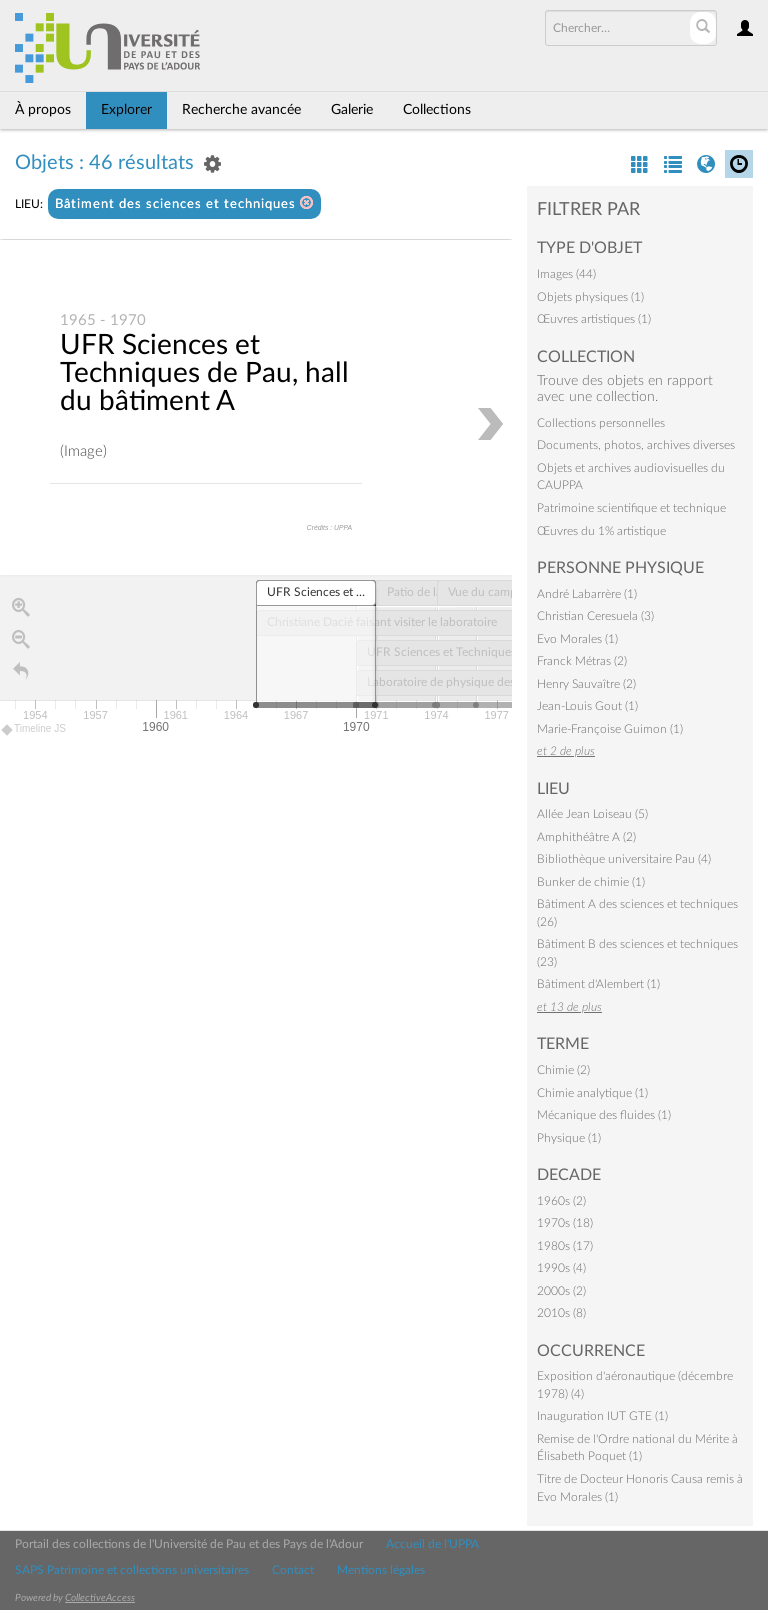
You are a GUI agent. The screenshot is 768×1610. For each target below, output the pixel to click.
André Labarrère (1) (587, 594)
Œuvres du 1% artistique (601, 531)
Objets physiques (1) (590, 297)
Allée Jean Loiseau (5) (592, 814)
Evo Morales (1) (577, 639)
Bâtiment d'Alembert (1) (598, 984)
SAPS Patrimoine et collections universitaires (132, 1570)
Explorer (126, 110)
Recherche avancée (241, 110)
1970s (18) (565, 1223)
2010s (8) (561, 1313)
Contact (293, 1570)
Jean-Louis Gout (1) (587, 706)
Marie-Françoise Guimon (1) (610, 729)
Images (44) (566, 274)
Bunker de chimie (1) (591, 882)
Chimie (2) (563, 1070)
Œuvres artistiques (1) (594, 319)
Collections (437, 110)
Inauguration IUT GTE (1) (602, 1416)
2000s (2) (561, 1291)
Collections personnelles (601, 423)
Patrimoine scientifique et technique (631, 508)
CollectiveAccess (100, 1598)
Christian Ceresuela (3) (595, 616)
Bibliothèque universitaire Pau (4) (624, 859)
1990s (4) (561, 1268)
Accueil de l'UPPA (432, 1544)
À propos (43, 110)
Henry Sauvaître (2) (586, 684)
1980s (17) (565, 1246)
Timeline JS (34, 730)
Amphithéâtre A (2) (586, 837)
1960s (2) (561, 1201)
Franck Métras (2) (582, 661)
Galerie (352, 110)
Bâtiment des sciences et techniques (184, 203)
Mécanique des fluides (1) (604, 1115)
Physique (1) (569, 1138)
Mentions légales (381, 1570)
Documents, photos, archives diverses (636, 445)
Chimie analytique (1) (592, 1093)
